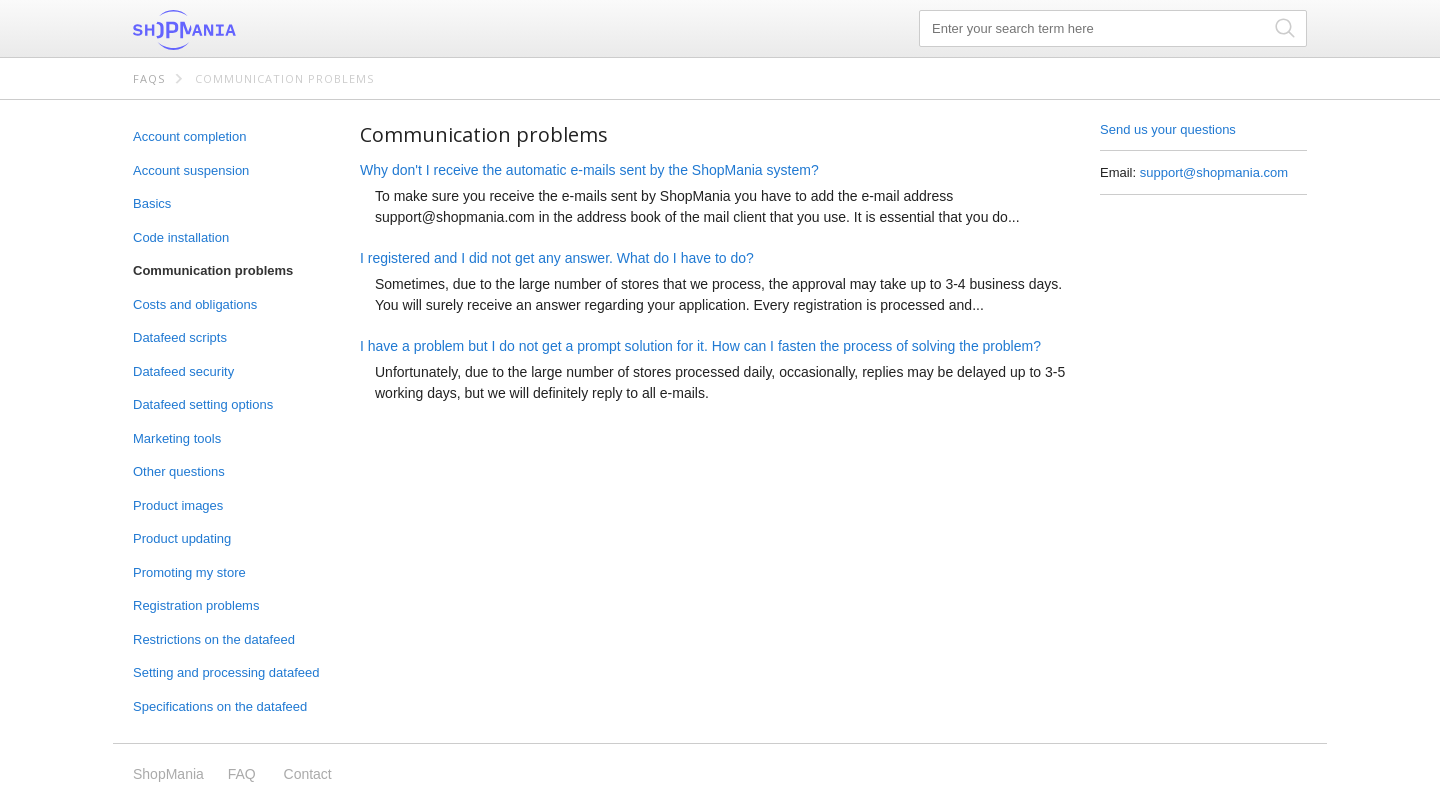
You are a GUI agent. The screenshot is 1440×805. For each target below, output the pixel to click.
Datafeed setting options (203, 404)
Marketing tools (177, 438)
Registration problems (196, 605)
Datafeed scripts (180, 337)
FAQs (149, 78)
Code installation (181, 237)
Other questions (179, 471)
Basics (152, 203)
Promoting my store (189, 572)
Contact (308, 774)
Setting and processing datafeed (226, 672)
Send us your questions (1168, 129)
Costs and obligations (195, 304)
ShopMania (233, 30)
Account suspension (191, 170)
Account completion (189, 136)
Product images (178, 505)
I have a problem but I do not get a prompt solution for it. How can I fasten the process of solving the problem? (700, 346)
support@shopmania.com (1214, 172)
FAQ (242, 774)
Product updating (182, 538)
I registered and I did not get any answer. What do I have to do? (557, 258)
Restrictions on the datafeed (214, 639)
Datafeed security (183, 371)
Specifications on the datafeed (220, 706)
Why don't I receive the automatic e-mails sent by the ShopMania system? (589, 170)
